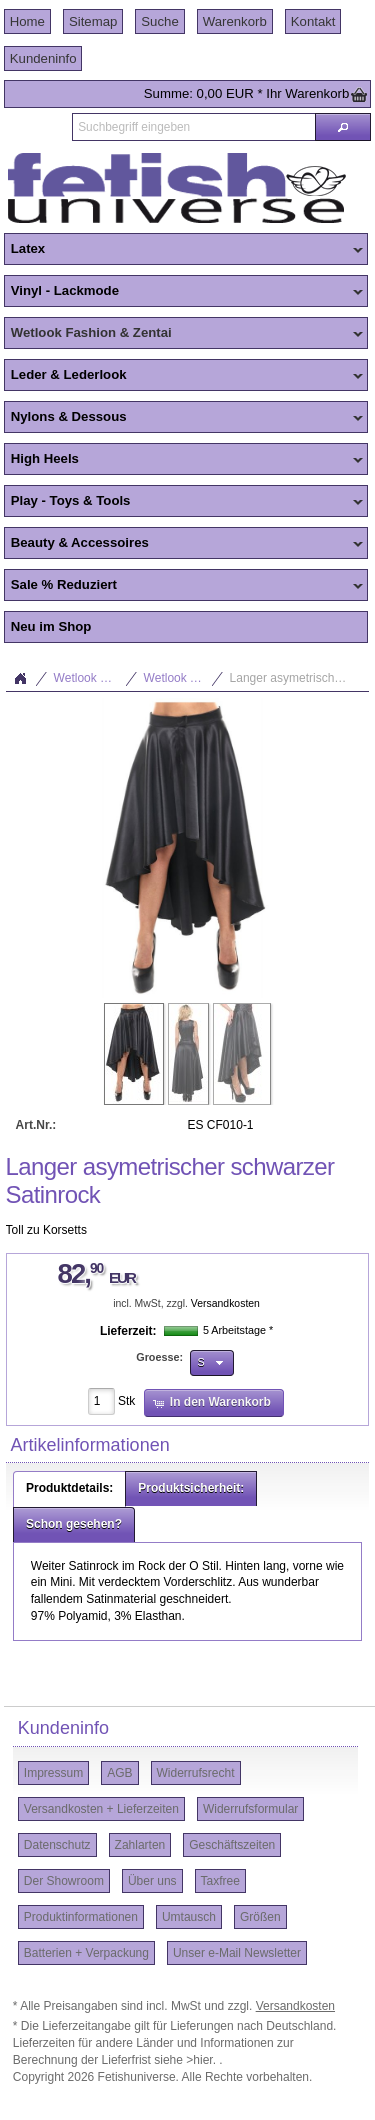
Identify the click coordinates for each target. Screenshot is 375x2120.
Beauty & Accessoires (183, 544)
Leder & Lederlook (183, 376)
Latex (183, 250)
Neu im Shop (51, 626)
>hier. (202, 2060)
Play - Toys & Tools (183, 502)
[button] (343, 127)
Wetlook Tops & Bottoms (184, 678)
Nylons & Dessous (183, 418)
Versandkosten (225, 1303)
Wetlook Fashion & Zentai (183, 334)
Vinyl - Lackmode (183, 292)
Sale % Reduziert (183, 586)
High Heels (183, 460)
